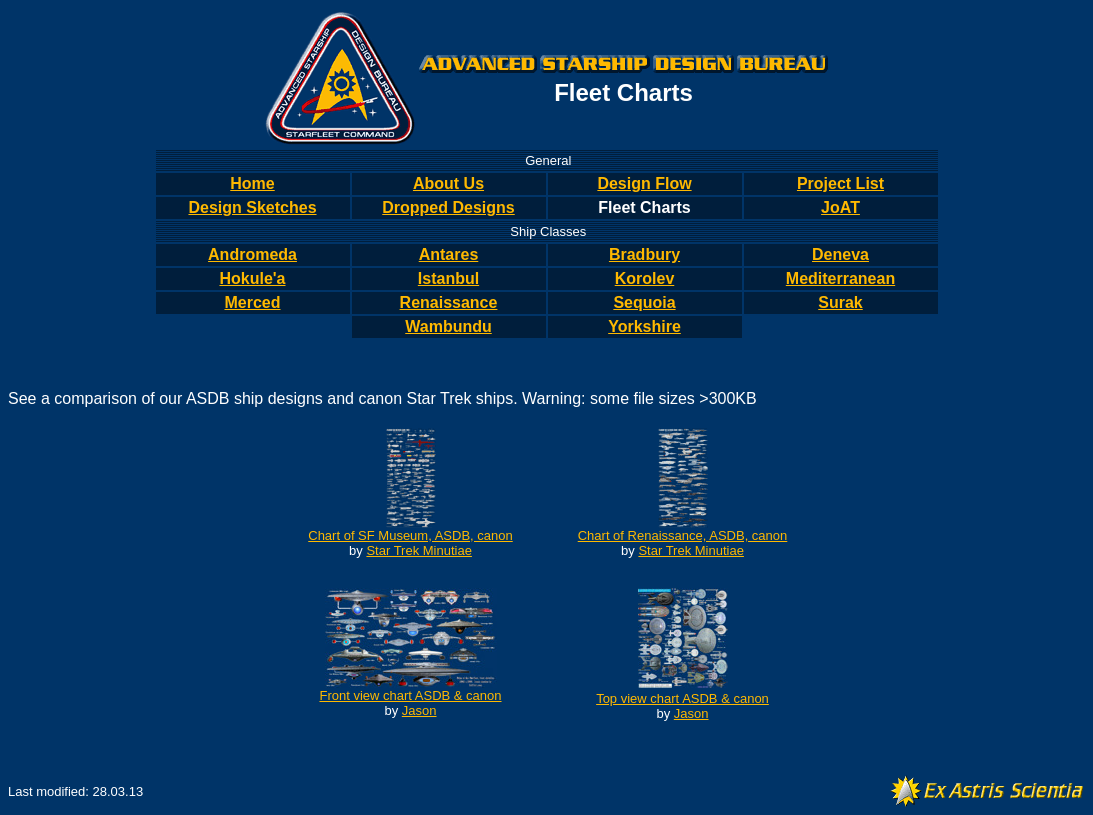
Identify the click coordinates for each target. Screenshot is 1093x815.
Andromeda (252, 254)
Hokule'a (252, 278)
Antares (449, 254)
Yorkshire (644, 326)
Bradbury (644, 254)
